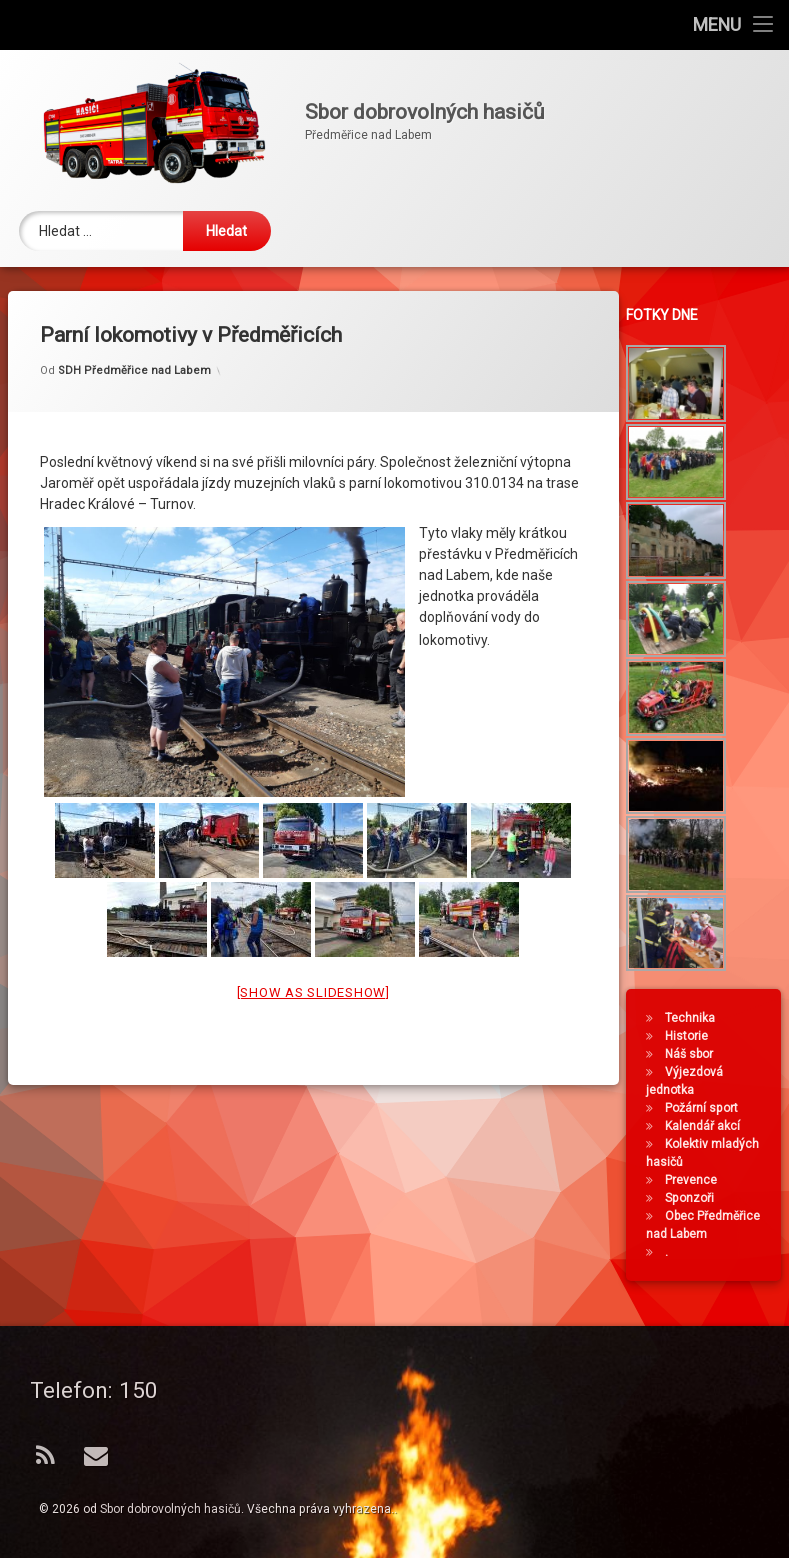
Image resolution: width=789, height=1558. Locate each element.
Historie (691, 1036)
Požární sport (706, 1108)
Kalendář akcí (707, 1126)
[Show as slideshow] (313, 969)
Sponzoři (694, 1198)
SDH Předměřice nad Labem (134, 347)
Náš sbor (694, 1054)
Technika (695, 1018)
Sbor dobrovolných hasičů (170, 1509)
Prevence (696, 1180)
